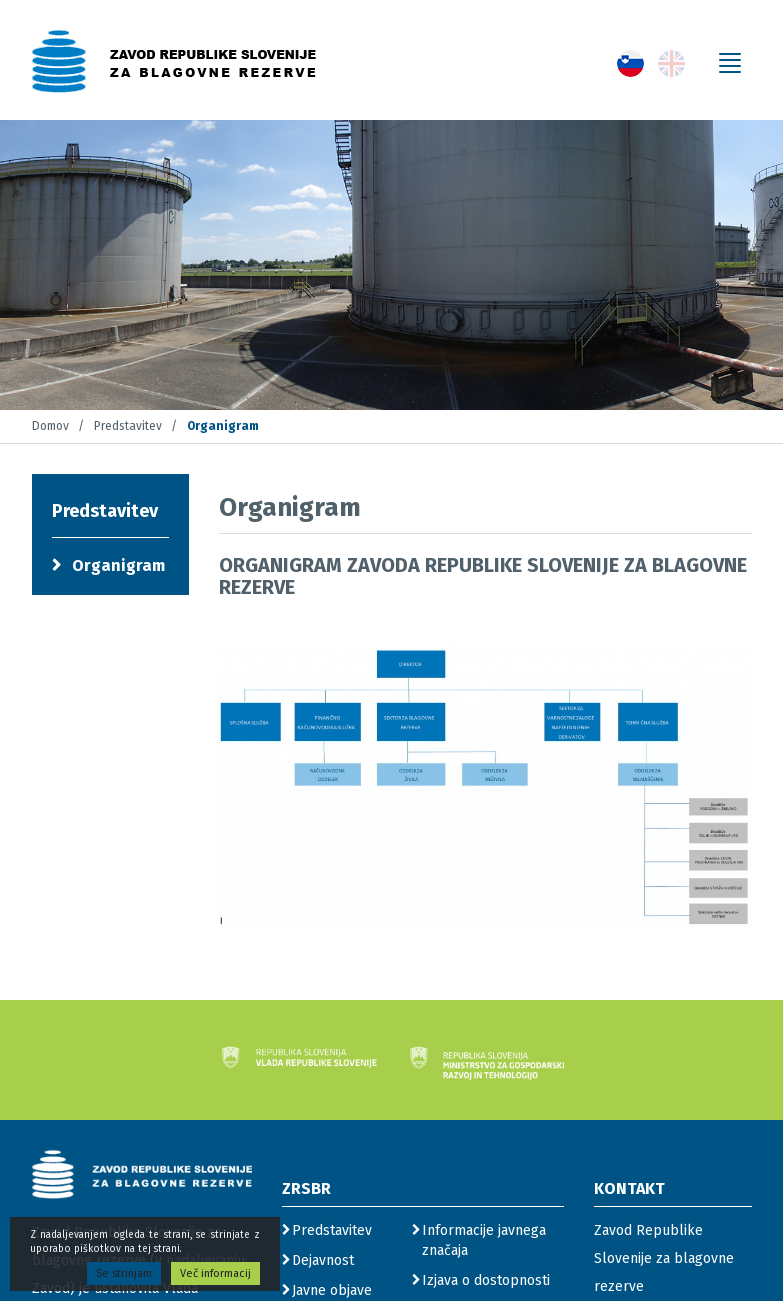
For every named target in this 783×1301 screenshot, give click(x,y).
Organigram (118, 565)
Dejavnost (323, 1260)
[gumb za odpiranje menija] (730, 63)
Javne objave (332, 1290)
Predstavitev (128, 426)
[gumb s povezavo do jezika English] (671, 63)
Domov (50, 426)
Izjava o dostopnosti (486, 1280)
